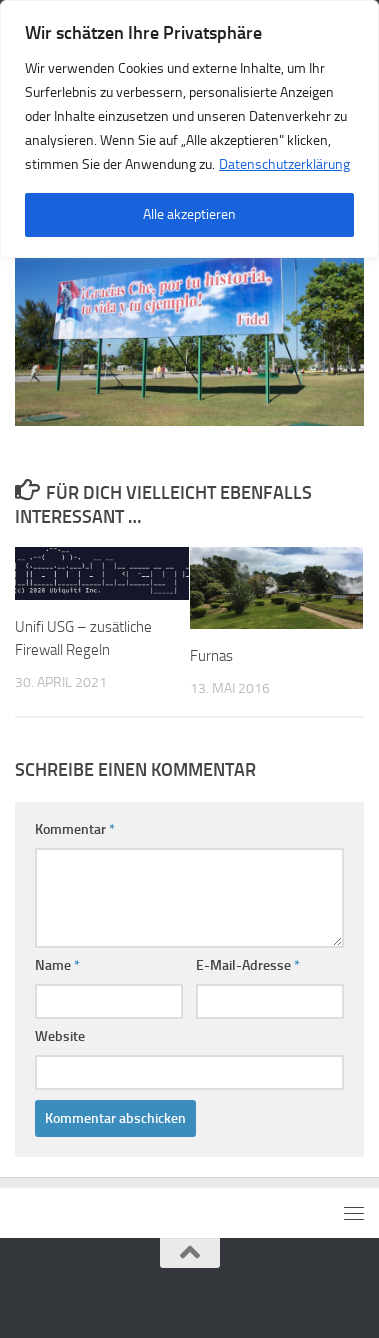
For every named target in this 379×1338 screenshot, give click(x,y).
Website (60, 1036)
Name (57, 965)
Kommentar (75, 829)
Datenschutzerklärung (284, 164)
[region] (189, 129)
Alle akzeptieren (189, 214)
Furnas (211, 656)
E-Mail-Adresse (248, 965)
